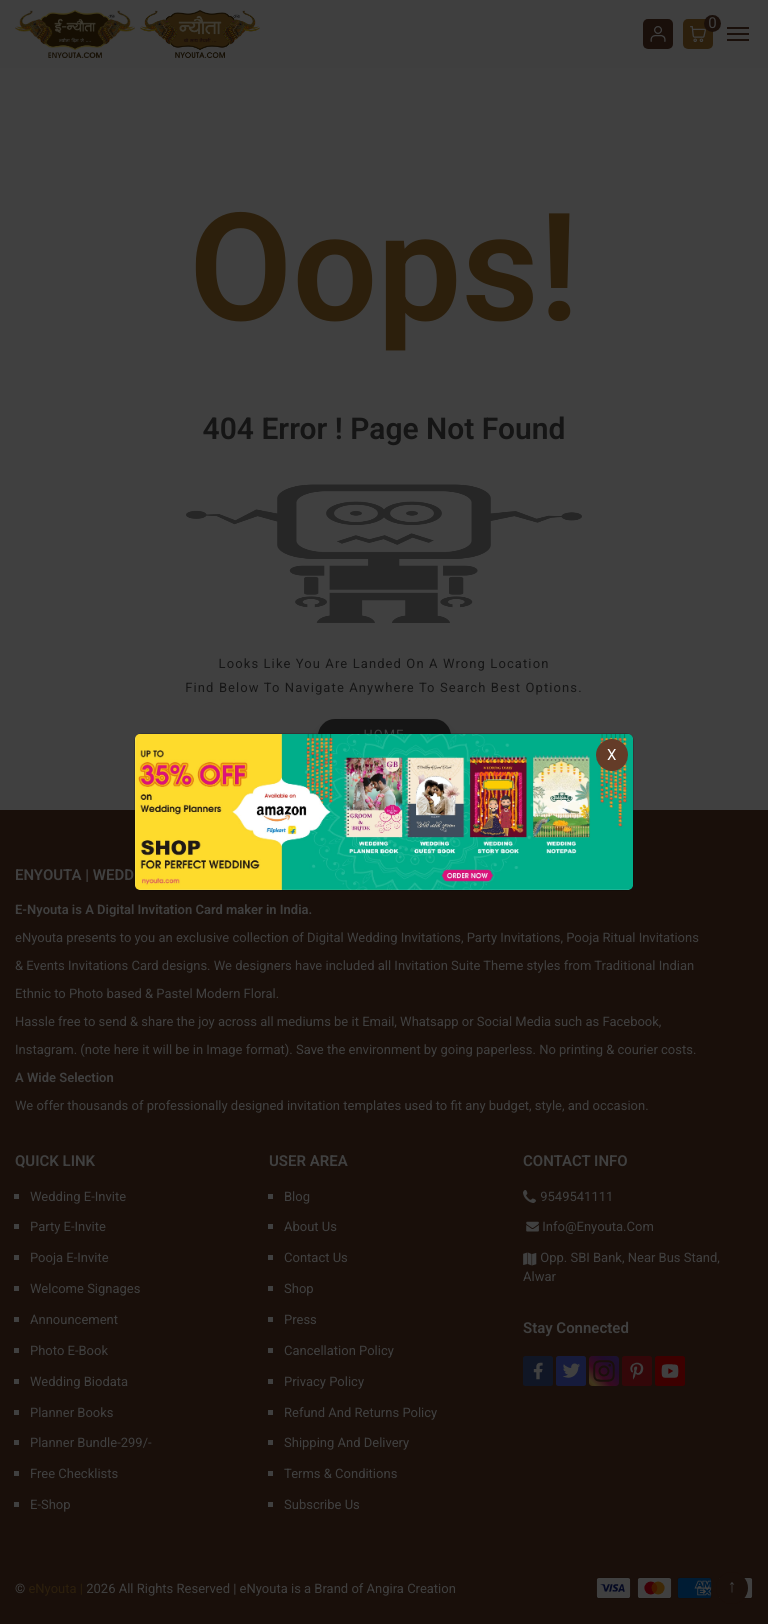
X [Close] (611, 755)
